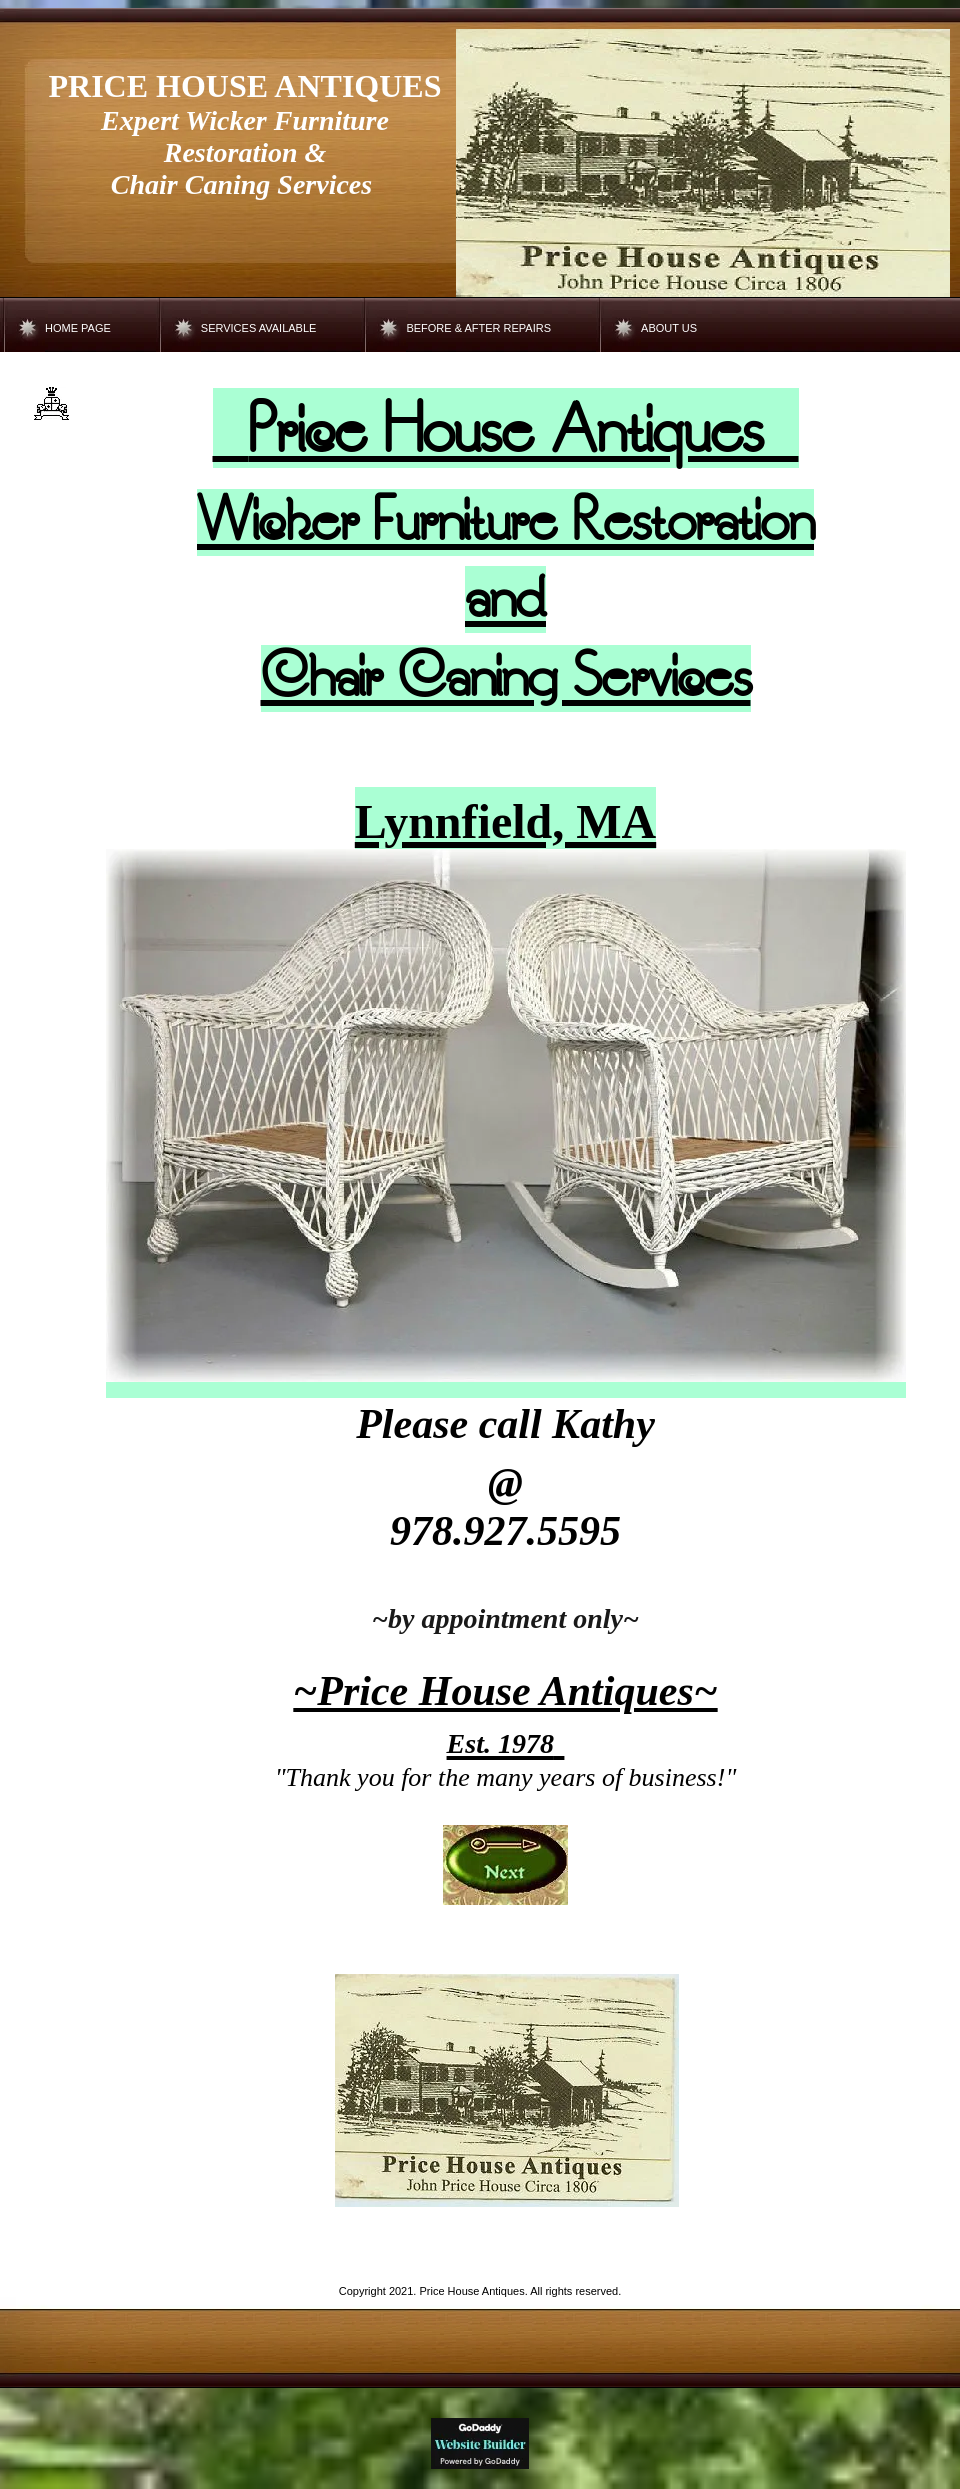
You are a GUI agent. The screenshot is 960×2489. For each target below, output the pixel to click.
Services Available (259, 328)
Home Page (78, 328)
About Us (669, 328)
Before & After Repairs (478, 328)
